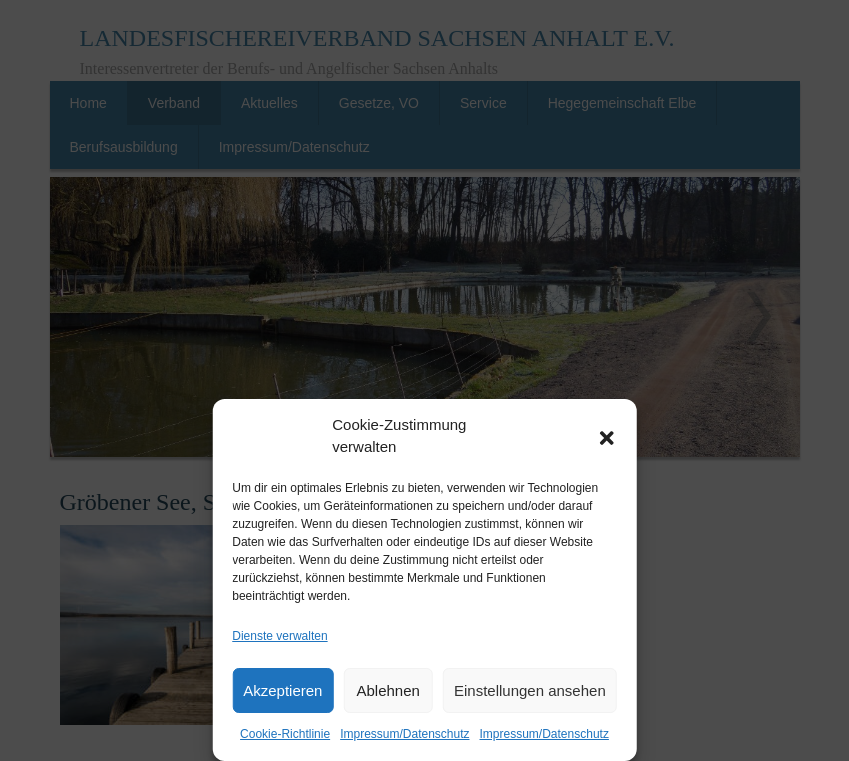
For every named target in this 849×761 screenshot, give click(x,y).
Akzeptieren (282, 690)
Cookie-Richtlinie (285, 734)
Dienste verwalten (279, 636)
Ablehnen (388, 690)
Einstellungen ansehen (530, 690)
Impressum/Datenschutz (404, 734)
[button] (607, 436)
